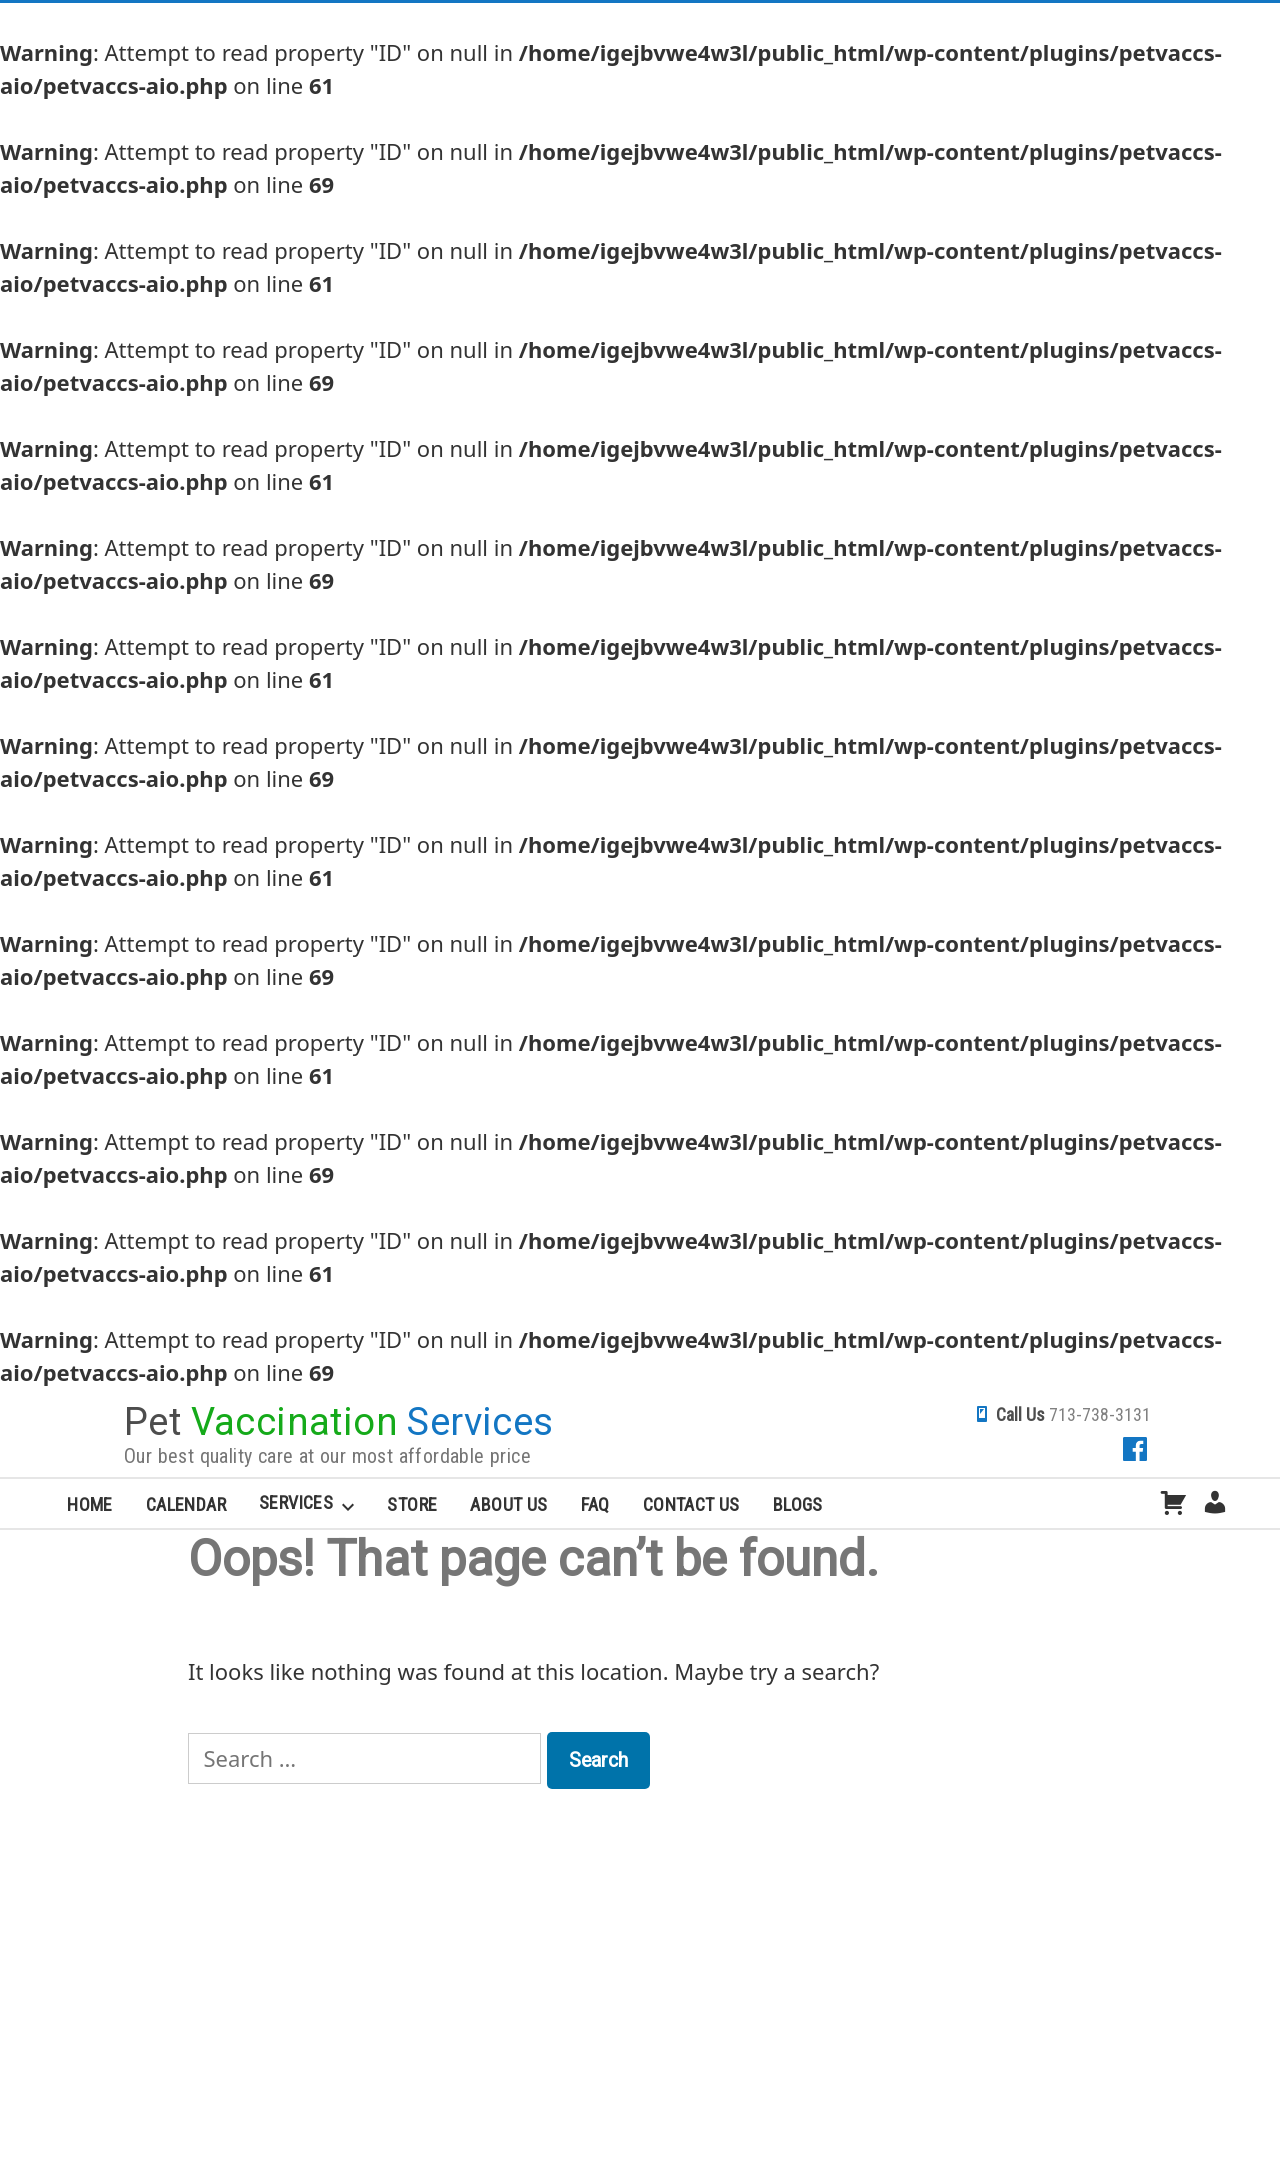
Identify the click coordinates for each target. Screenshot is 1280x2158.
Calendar (186, 1504)
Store (412, 1504)
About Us (508, 1504)
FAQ (595, 1504)
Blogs (798, 1504)
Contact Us (691, 1504)
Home (90, 1504)
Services (296, 1502)
